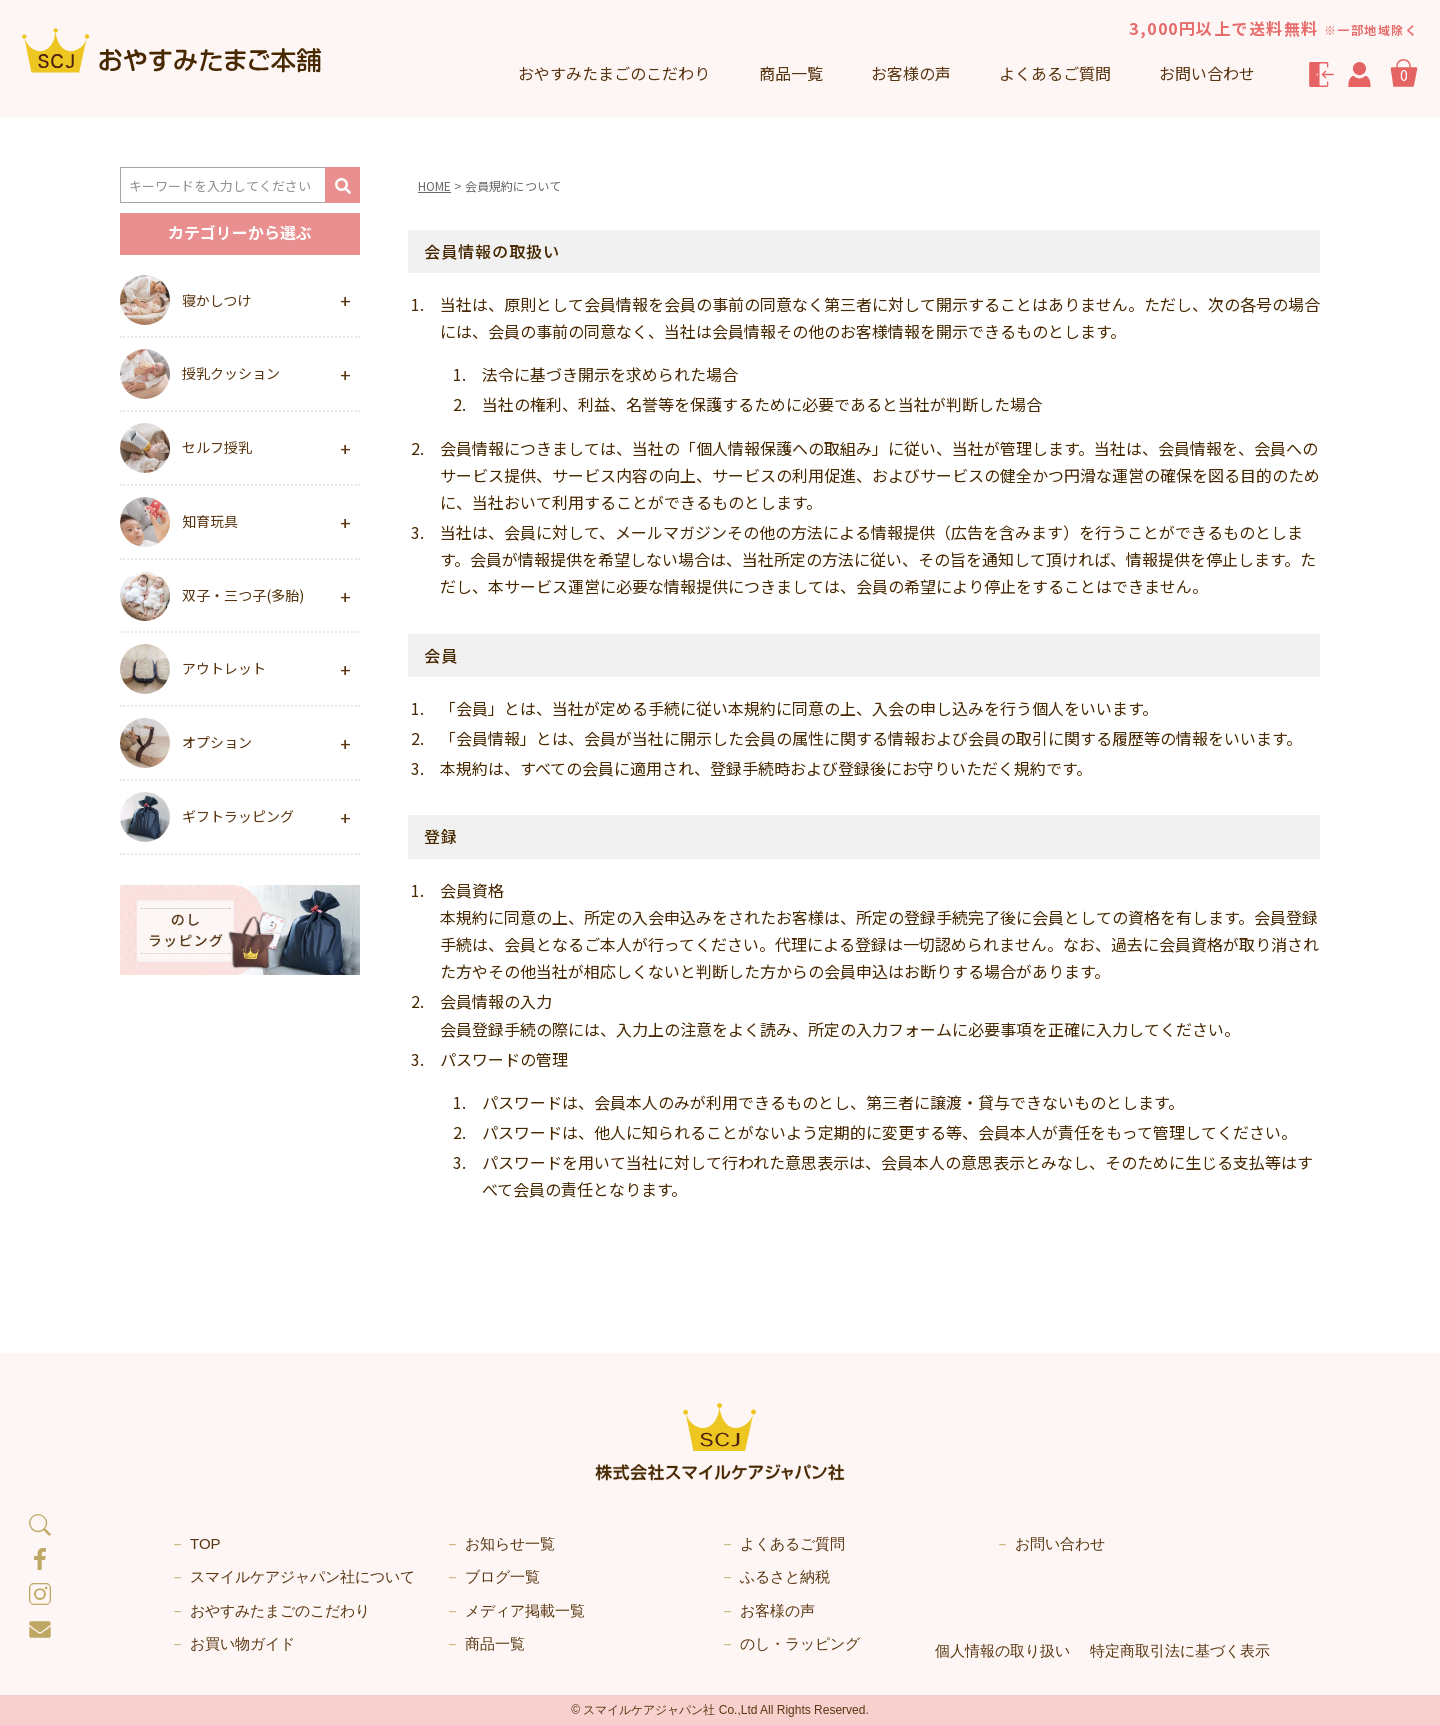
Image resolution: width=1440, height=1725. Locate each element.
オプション (217, 742)
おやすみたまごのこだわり (280, 1610)
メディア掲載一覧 (525, 1610)
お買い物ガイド (242, 1643)
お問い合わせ (1207, 73)
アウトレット (224, 668)
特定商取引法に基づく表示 (1180, 1650)
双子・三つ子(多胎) (243, 595)
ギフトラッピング (238, 816)
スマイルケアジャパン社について (302, 1576)
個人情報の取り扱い (1002, 1650)
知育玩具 (210, 521)
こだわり (614, 73)
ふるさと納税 (785, 1576)
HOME (434, 185)
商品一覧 (791, 73)
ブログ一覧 (502, 1576)
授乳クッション (231, 373)
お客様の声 (911, 73)
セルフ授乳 (217, 447)
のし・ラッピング (800, 1643)
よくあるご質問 (1055, 73)
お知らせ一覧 (510, 1543)
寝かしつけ (216, 300)
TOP (205, 1543)
